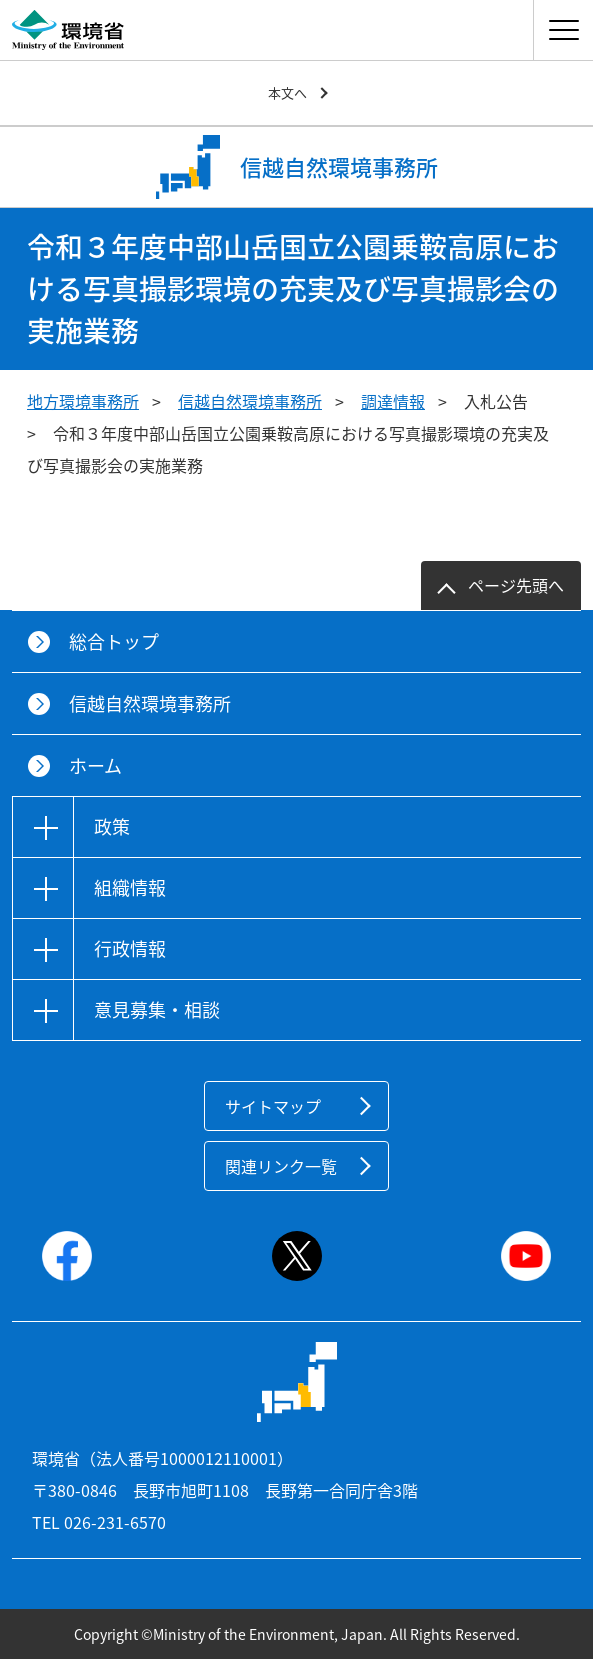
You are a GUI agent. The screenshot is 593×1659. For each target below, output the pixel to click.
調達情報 (393, 401)
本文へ (287, 92)
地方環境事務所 (83, 401)
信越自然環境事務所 (250, 401)
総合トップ (114, 641)
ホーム (95, 765)
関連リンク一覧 (281, 1166)
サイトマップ (273, 1106)
